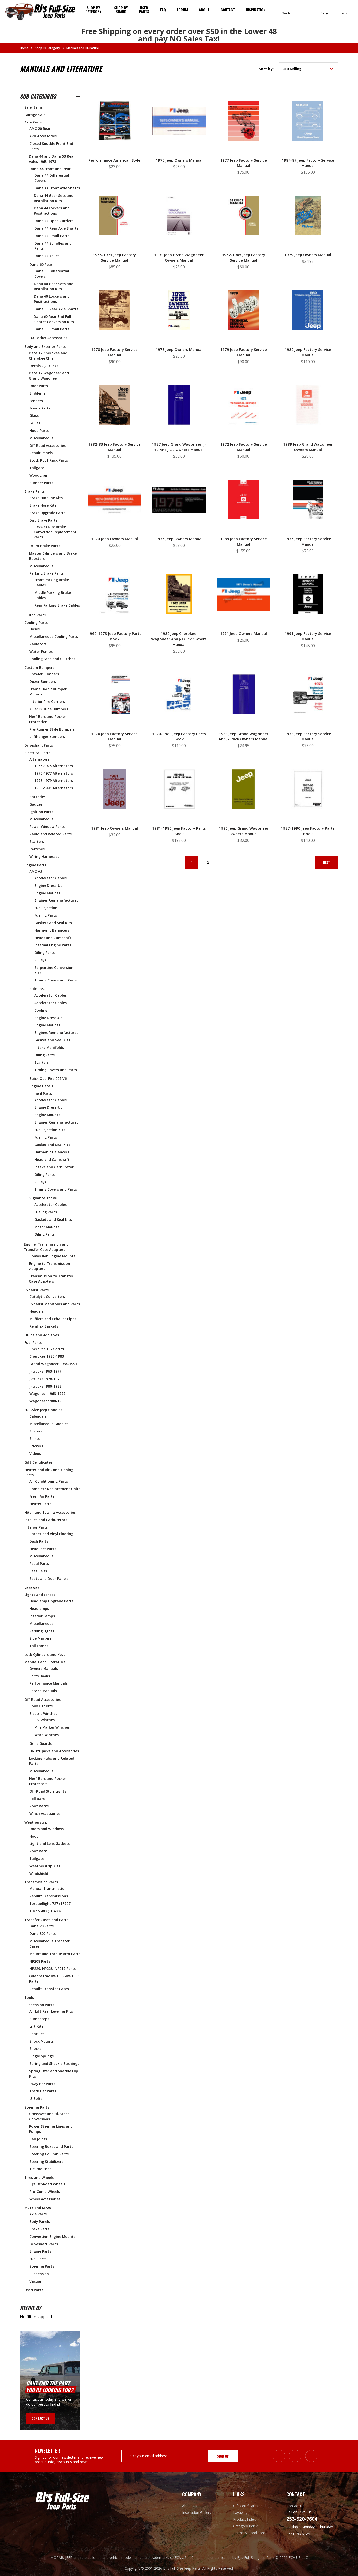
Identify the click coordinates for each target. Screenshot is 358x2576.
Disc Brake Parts (41, 520)
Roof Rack (36, 1851)
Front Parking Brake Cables (49, 582)
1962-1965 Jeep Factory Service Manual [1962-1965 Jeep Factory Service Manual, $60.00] (243, 257)
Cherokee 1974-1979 (44, 1349)
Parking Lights (39, 1631)
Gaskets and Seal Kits (51, 922)
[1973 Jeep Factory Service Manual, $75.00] (308, 702)
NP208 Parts (37, 1961)
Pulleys (38, 960)
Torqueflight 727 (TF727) (48, 1903)
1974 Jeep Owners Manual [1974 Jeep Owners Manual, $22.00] (114, 538)
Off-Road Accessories (45, 445)
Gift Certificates (36, 1462)
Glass (32, 415)
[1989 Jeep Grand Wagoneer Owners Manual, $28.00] (308, 412)
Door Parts (36, 385)
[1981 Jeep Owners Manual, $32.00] (114, 796)
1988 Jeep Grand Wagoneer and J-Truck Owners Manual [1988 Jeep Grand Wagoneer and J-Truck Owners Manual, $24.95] (243, 736)
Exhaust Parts (34, 1290)
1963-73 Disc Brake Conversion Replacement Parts (53, 531)
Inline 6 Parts (38, 1093)
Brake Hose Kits (40, 505)
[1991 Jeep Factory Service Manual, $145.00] (308, 602)
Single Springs (39, 2056)
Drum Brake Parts (42, 545)
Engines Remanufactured (54, 900)
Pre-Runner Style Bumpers (50, 729)
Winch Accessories (42, 1813)
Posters (33, 1431)
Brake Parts (32, 491)
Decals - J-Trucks (41, 365)
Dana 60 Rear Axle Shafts (54, 309)
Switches (35, 849)
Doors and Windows (44, 1828)
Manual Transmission (46, 1888)
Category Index (245, 2526)
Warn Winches (44, 1734)
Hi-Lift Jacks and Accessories (52, 1751)
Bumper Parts (39, 482)
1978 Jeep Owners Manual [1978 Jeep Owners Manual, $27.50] (179, 349)
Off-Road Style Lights (45, 1791)
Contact (228, 9)
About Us (189, 2505)
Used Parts (144, 9)
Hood (32, 1836)
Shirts (32, 1438)
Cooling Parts (34, 622)
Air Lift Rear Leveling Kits (49, 2011)
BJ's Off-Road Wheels (45, 2184)
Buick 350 (35, 988)
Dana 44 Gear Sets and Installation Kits (51, 198)
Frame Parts (37, 408)
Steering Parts (34, 2107)
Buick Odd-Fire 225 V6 (46, 1078)
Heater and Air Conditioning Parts (46, 1472)
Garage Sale (32, 114)
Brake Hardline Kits (44, 497)
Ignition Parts (39, 811)
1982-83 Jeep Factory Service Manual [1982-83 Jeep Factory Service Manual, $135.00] (114, 447)
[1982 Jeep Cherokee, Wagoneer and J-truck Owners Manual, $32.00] (179, 602)
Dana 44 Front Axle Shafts (55, 188)
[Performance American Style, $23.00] (114, 128)
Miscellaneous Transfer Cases (47, 1944)
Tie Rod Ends (38, 2169)
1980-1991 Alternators (51, 788)
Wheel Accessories (42, 2199)
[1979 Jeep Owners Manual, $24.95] (308, 223)
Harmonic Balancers (49, 930)
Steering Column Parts (47, 2154)
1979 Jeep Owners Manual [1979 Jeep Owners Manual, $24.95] (307, 254)
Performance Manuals (46, 1683)
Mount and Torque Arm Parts (52, 1953)
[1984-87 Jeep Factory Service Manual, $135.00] (308, 128)
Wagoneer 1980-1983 (45, 1401)
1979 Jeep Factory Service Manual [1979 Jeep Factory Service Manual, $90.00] (243, 352)
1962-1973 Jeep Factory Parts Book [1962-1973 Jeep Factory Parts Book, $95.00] (114, 636)
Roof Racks (37, 1806)
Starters (34, 841)
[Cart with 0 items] (344, 9)
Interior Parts (34, 1527)
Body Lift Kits (39, 1706)
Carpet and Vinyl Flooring (49, 1533)
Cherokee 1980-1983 (44, 1356)
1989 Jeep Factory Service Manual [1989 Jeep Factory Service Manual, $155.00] (243, 541)
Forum (182, 9)
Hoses (32, 629)
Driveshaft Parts (36, 745)
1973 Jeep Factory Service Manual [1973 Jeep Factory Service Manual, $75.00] (308, 736)
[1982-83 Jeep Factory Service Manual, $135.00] (114, 412)
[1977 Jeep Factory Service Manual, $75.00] (243, 128)
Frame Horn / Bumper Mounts (46, 691)
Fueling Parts (43, 915)
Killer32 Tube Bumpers (46, 709)
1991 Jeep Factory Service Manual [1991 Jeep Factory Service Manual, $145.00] (308, 636)
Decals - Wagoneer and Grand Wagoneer (47, 376)
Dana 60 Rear (38, 264)
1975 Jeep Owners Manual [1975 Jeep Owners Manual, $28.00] (179, 160)
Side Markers (38, 1638)
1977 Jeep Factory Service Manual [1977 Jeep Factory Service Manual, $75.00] (243, 163)
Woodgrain (36, 475)
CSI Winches (42, 1719)
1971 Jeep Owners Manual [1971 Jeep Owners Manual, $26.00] (243, 633)
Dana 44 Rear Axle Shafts (54, 228)
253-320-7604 (301, 2519)
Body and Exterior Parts (43, 346)
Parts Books (37, 1676)
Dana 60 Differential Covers (49, 274)
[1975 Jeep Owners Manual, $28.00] (179, 128)
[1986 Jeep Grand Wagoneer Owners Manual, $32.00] (243, 796)
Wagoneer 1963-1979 (45, 1393)
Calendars (36, 1416)
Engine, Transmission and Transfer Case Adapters (44, 1247)
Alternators (37, 759)
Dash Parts (36, 1541)
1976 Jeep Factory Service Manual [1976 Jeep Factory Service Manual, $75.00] (114, 736)
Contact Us (41, 2418)
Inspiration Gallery (196, 2512)
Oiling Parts (42, 952)
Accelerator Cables (48, 878)
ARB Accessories (41, 136)
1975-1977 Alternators (51, 773)
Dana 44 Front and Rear (48, 168)
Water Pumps (39, 651)
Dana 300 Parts (40, 1933)
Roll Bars (35, 1798)
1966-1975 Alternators (51, 765)
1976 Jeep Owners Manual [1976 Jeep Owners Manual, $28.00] (179, 538)
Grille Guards (38, 1743)
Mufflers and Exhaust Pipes (50, 1318)
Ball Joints (36, 2139)
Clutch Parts (33, 615)
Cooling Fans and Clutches (50, 658)
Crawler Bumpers (42, 674)
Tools (27, 1997)
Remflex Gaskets (41, 1326)
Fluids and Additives (39, 1335)
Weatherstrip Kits (42, 1866)
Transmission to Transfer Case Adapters (49, 1279)
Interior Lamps (40, 1616)
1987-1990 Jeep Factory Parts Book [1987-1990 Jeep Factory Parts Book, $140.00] (308, 831)
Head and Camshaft (50, 1159)
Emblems (35, 393)
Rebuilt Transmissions (46, 1896)
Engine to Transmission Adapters (47, 1266)
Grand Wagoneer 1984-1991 (51, 1363)
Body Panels (37, 2221)
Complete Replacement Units (52, 1488)
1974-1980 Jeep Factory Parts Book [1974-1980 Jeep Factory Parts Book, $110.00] (179, 736)
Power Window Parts (45, 826)
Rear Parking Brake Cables (55, 605)
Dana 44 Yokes (44, 255)
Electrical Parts (35, 752)
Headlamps (37, 1608)
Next (326, 862)
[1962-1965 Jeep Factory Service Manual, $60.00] (243, 223)
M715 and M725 (35, 2207)
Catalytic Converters (45, 1296)
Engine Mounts (45, 893)
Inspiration (255, 9)
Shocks (33, 2048)
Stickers (34, 1446)
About (204, 9)
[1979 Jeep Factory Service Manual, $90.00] (243, 318)
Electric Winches (41, 1713)
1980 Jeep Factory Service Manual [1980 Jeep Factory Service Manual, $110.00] (308, 352)
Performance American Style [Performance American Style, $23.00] (114, 160)
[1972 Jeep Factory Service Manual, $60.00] (243, 412)
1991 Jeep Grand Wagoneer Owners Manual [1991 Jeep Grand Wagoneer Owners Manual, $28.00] (179, 257)
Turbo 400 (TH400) (43, 1911)
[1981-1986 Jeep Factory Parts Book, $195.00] (179, 796)
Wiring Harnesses (42, 856)
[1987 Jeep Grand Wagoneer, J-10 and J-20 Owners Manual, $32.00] (179, 412)
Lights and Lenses (37, 1594)
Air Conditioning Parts (46, 1481)
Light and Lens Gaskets (47, 1843)
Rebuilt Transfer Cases (47, 1988)
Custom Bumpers (37, 667)
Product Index (244, 2519)
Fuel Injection (43, 907)
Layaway (29, 1587)
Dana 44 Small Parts (49, 235)
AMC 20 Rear (38, 128)
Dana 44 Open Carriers (51, 220)
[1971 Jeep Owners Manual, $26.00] (243, 602)
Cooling (38, 1010)
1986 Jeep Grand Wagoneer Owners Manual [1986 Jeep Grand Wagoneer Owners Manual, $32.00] (243, 831)
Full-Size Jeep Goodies (41, 1409)
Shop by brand (121, 9)
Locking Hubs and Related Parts (49, 1761)
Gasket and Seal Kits (50, 1040)
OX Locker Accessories (46, 337)
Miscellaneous (39, 438)
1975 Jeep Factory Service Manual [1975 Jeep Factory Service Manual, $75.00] (308, 541)
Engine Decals (39, 1086)
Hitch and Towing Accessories (48, 1512)
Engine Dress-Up (46, 885)
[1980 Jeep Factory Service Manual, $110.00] (308, 318)
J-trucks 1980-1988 (43, 1386)
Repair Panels (39, 452)
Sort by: (266, 68)
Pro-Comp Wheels (42, 2191)
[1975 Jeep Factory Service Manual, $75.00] (308, 507)
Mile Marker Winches (50, 1727)
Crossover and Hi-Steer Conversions (47, 2116)
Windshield (36, 1873)
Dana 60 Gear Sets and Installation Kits (51, 286)
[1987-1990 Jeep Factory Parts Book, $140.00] (308, 796)
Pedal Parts (37, 1563)
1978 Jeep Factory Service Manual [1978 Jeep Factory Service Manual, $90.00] (114, 352)
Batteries (35, 796)
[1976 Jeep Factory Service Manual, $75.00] (114, 702)
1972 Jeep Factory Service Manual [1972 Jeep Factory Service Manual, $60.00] (243, 447)
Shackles (34, 2033)
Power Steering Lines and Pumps (49, 2129)
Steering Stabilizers (44, 2161)
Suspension (37, 2273)
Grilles (32, 423)
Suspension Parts (37, 2005)
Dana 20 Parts (39, 1926)
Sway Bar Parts (40, 2083)
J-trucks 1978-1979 (43, 1378)
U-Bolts (33, 2098)
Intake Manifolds (47, 1047)
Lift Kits (34, 2026)
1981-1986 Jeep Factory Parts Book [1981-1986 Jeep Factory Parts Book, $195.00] (179, 831)
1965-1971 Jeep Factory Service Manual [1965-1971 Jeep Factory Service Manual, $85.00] (114, 257)
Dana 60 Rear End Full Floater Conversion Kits (52, 319)
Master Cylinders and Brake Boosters (51, 556)
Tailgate (34, 467)
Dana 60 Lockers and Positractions (50, 299)
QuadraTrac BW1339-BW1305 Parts (52, 1979)
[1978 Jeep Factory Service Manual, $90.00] (114, 318)
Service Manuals (41, 1690)
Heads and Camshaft (50, 937)
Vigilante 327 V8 (41, 1198)
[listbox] (308, 68)
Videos (33, 1453)
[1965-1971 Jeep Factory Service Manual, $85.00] (114, 223)
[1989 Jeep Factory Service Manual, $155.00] (243, 507)
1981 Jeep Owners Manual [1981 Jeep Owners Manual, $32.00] (114, 828)
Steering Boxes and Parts (49, 2146)
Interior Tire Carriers (45, 701)
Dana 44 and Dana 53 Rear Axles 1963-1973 (50, 159)
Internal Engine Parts (50, 945)
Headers (34, 1311)
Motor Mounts (44, 1227)
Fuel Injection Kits (47, 1129)
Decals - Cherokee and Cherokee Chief (46, 356)
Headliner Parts (40, 1548)
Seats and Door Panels (46, 1578)
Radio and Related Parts (48, 834)
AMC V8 (33, 871)
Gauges (33, 804)
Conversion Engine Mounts (50, 1256)
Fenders (34, 400)
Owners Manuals (41, 1668)
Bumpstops (37, 2018)
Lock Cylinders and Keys (42, 1654)
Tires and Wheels (37, 2177)
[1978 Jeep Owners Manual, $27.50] (179, 318)
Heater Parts (38, 1503)
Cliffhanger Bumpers (45, 736)
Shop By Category (93, 9)
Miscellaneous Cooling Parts (51, 636)
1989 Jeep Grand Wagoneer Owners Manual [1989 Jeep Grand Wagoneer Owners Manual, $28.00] (308, 447)
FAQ (163, 9)
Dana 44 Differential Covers (49, 178)
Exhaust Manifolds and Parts (52, 1304)
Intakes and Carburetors (43, 1519)
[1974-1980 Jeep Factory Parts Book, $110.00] (179, 702)
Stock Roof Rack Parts (46, 460)
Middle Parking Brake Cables (50, 595)
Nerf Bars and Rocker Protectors (45, 1781)
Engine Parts (33, 865)
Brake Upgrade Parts (45, 512)
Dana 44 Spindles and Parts (51, 246)
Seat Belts (36, 1571)
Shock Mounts (39, 2041)
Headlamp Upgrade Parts (49, 1601)
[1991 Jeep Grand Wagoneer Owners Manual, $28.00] (179, 223)
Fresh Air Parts (39, 1496)
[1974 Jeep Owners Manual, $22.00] (114, 507)
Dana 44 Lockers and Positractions (50, 211)
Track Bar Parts (40, 2091)
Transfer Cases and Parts (44, 1919)
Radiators (35, 644)
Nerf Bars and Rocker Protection (45, 719)
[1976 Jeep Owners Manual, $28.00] (179, 507)
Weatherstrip (33, 1822)
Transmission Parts (39, 1882)
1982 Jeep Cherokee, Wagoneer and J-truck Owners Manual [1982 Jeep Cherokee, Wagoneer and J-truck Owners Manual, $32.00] (179, 639)
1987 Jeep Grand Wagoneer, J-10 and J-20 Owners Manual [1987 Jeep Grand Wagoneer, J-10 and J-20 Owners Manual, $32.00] (179, 447)
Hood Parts (37, 430)
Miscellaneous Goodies (46, 1423)
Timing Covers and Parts (53, 980)
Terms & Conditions (249, 2532)
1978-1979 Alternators (51, 780)
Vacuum (34, 2281)
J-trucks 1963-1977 (43, 1371)
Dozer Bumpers (40, 681)
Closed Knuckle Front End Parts (49, 146)
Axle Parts (31, 122)
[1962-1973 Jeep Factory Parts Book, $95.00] (114, 602)
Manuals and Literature (42, 1662)
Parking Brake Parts (44, 573)
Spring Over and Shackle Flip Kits (51, 2074)
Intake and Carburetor (52, 1167)
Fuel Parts (31, 1342)
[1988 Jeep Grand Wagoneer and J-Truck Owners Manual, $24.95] (243, 702)
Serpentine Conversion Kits (51, 970)
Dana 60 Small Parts (49, 329)
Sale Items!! (32, 107)
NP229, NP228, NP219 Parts (50, 1968)
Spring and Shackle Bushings (52, 2063)
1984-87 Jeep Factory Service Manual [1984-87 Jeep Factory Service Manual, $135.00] (308, 163)
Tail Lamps (36, 1645)
